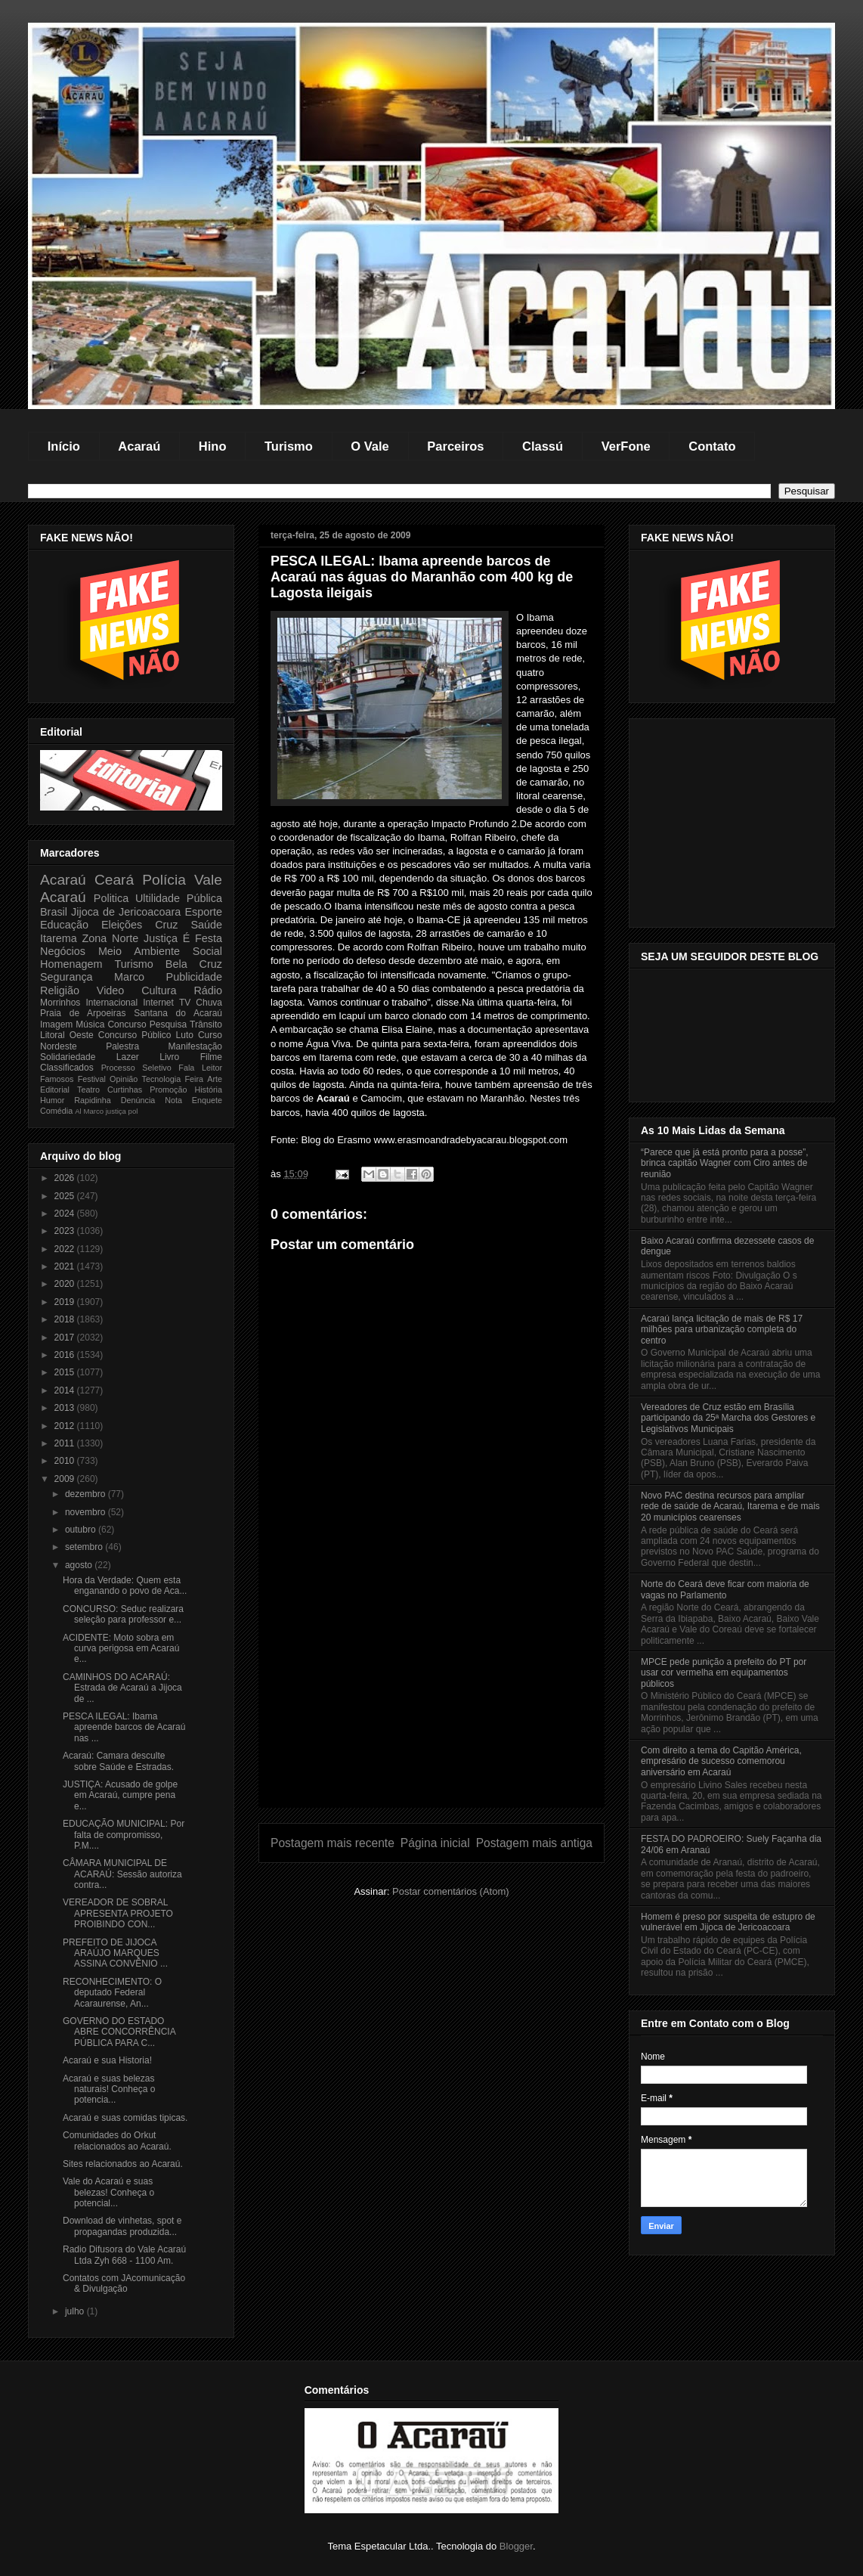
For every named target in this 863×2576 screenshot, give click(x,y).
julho (76, 2311)
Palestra (122, 1046)
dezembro (86, 1494)
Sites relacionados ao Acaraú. (123, 2164)
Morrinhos (60, 1002)
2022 (65, 1249)
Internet (158, 1002)
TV (184, 1002)
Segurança (66, 977)
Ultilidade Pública (178, 898)
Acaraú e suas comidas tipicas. (125, 2118)
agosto (79, 1565)
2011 (65, 1443)
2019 (65, 1302)
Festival (92, 1078)
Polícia (164, 880)
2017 (65, 1337)
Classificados (67, 1067)
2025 (65, 1196)
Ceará (114, 880)
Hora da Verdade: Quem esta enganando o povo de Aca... (125, 1585)
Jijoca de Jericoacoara (126, 912)
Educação (64, 925)
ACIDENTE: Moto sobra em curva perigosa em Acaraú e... (121, 1648)
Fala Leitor (200, 1067)
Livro (169, 1057)
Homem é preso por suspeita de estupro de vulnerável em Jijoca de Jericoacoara (728, 1922)
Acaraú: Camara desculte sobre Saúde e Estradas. (118, 1761)
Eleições (121, 925)
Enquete (207, 1100)
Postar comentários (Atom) (450, 1891)
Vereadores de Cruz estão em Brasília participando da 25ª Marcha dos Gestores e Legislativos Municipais (728, 1418)
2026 (65, 1178)
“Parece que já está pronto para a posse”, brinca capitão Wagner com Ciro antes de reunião (724, 1163)
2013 (65, 1408)
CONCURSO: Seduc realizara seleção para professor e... (123, 1614)
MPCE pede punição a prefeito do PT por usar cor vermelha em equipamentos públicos (723, 1673)
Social (207, 951)
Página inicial (435, 1843)
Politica (111, 898)
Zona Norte (110, 938)
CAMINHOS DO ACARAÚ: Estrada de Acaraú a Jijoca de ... (122, 1688)
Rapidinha (92, 1100)
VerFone (626, 446)
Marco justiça (104, 1111)
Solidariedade (67, 1057)
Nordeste (58, 1046)
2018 (65, 1319)
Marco (129, 977)
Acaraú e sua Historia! (107, 2060)
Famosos (56, 1078)
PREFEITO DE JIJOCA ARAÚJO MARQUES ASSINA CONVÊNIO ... (115, 1953)
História (208, 1089)
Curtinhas (124, 1089)
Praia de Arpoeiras (82, 1013)
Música (90, 1024)
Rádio (207, 990)
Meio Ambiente (139, 951)
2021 (65, 1266)
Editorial (55, 1089)
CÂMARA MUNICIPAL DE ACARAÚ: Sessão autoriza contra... (122, 1874)
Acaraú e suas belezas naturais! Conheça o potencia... (109, 2089)
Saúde (206, 925)
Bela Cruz (193, 964)
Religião (59, 990)
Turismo (288, 446)
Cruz (166, 925)
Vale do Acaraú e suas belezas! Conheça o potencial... (108, 2192)
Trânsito (206, 1024)
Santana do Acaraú (178, 1013)
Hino (213, 446)
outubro (81, 1529)
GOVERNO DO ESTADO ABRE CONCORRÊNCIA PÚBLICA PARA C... (119, 2032)
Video (111, 990)
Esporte (203, 912)
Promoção (168, 1089)
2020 (65, 1284)
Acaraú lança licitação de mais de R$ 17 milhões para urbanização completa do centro (722, 1329)
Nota (173, 1100)
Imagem (56, 1024)
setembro (85, 1547)
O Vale (369, 446)
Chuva (209, 1002)
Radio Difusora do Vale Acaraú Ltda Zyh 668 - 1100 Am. (124, 2254)
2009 (65, 1479)
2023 (65, 1231)
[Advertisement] (431, 1701)
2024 (65, 1213)
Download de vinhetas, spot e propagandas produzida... (122, 2226)
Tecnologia (161, 1078)
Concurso (126, 1024)
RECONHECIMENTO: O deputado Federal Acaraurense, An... (112, 1992)
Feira (193, 1078)
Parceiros (455, 446)
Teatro (88, 1089)
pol (133, 1111)
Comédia (56, 1110)
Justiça (161, 938)
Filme (211, 1057)
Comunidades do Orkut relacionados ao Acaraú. (117, 2140)
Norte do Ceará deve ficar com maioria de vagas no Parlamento (725, 1589)
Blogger (516, 2546)
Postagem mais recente (332, 1843)
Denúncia (138, 1100)
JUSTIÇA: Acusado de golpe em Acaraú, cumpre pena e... (120, 1795)
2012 (65, 1426)
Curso (210, 1035)
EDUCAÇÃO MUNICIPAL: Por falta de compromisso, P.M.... (123, 1834)
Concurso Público (135, 1035)
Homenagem (71, 964)
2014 (65, 1390)
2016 (65, 1355)
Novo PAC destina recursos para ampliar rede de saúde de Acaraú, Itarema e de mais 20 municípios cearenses (730, 1506)
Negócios (62, 951)
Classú (542, 446)
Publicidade (194, 977)
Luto (184, 1035)
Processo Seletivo (136, 1067)
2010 (65, 1460)
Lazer (127, 1057)
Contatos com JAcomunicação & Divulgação (124, 2283)
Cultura (158, 990)
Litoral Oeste (67, 1035)
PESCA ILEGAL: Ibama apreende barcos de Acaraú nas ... (124, 1727)
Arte (214, 1078)
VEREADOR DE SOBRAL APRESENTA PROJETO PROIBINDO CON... (118, 1913)
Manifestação (195, 1046)
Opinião (124, 1078)
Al (78, 1111)
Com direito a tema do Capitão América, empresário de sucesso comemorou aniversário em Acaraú (721, 1761)
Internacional (111, 1002)
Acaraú (139, 446)
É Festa (202, 938)
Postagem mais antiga (534, 1843)
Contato (711, 446)
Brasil (53, 912)
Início (64, 446)
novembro (86, 1512)
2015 (65, 1372)
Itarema (58, 938)
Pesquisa (168, 1024)
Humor (52, 1100)
